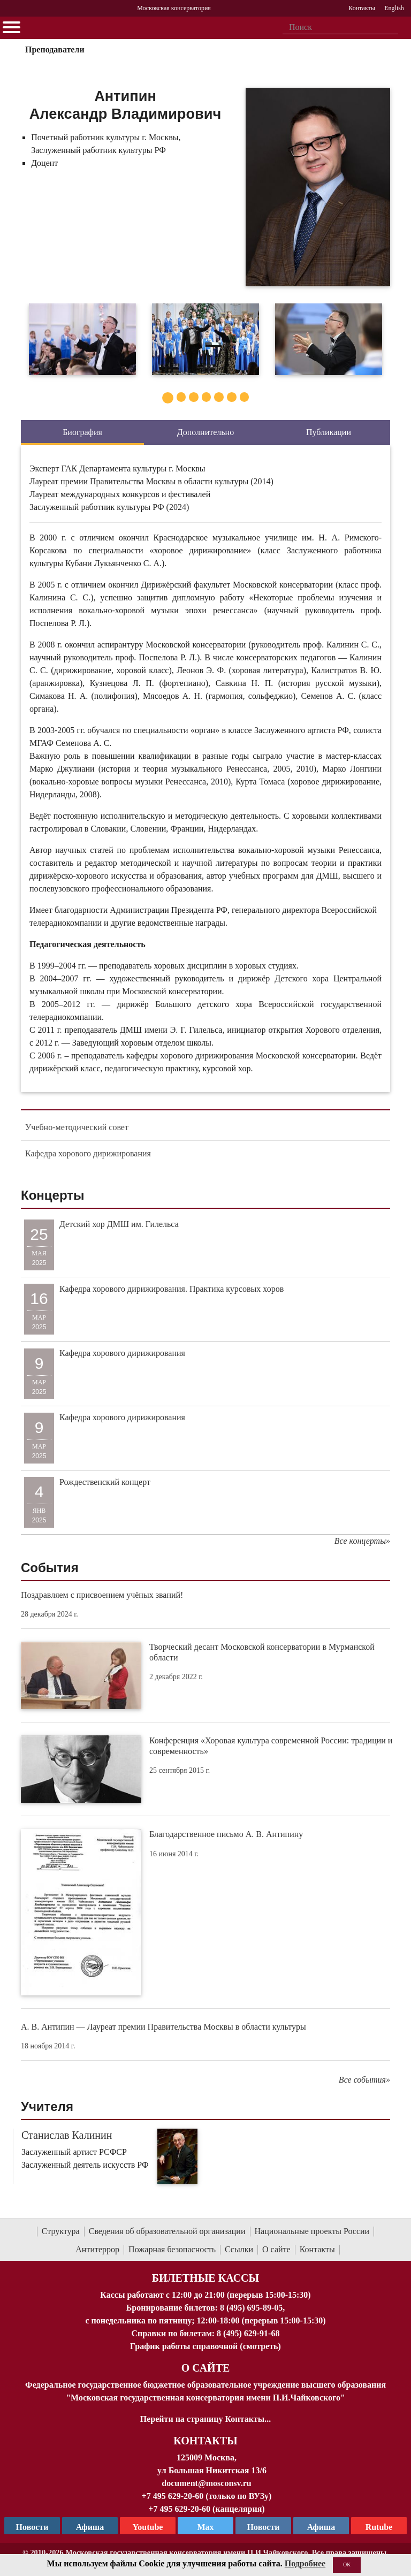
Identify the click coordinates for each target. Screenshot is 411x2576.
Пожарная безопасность (172, 2249)
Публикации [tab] (328, 432)
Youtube (148, 2527)
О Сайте (205, 2368)
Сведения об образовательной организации (167, 2231)
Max (205, 2527)
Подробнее (305, 2563)
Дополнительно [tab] (205, 432)
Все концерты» (362, 1540)
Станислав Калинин (66, 2135)
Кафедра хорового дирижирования (88, 1153)
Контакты (317, 2249)
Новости (263, 2527)
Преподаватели (55, 49)
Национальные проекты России (312, 2231)
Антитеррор (97, 2249)
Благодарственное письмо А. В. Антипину (226, 1834)
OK (347, 2564)
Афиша (321, 2527)
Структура (61, 2231)
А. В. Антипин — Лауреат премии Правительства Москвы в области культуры (163, 2026)
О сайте (276, 2249)
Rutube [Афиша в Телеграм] (379, 2527)
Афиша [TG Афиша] (90, 2527)
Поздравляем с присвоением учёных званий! (102, 1594)
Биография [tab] (82, 432)
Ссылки (239, 2249)
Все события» (364, 2079)
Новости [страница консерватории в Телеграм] (32, 2527)
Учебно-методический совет (76, 1127)
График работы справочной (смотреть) (205, 2346)
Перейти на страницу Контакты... (205, 2418)
